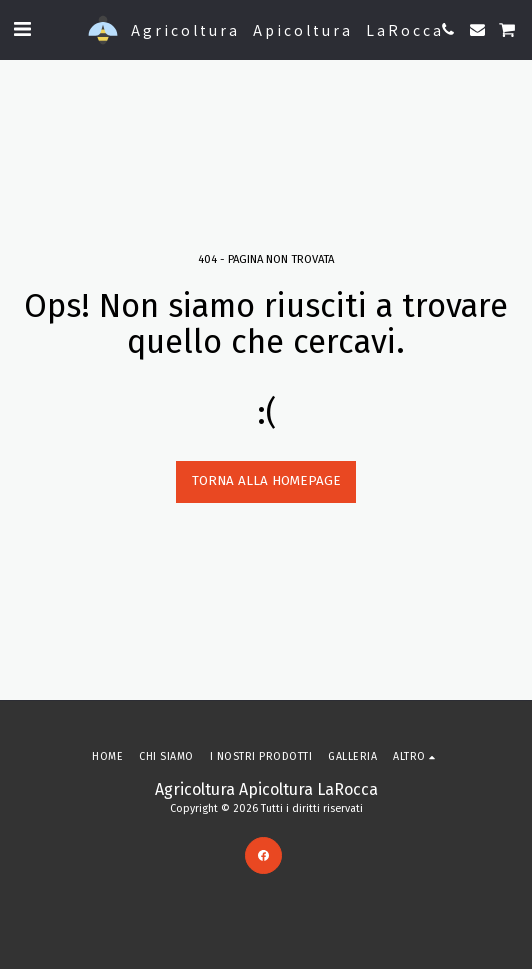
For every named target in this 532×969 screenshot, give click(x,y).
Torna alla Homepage (266, 481)
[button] (22, 29)
